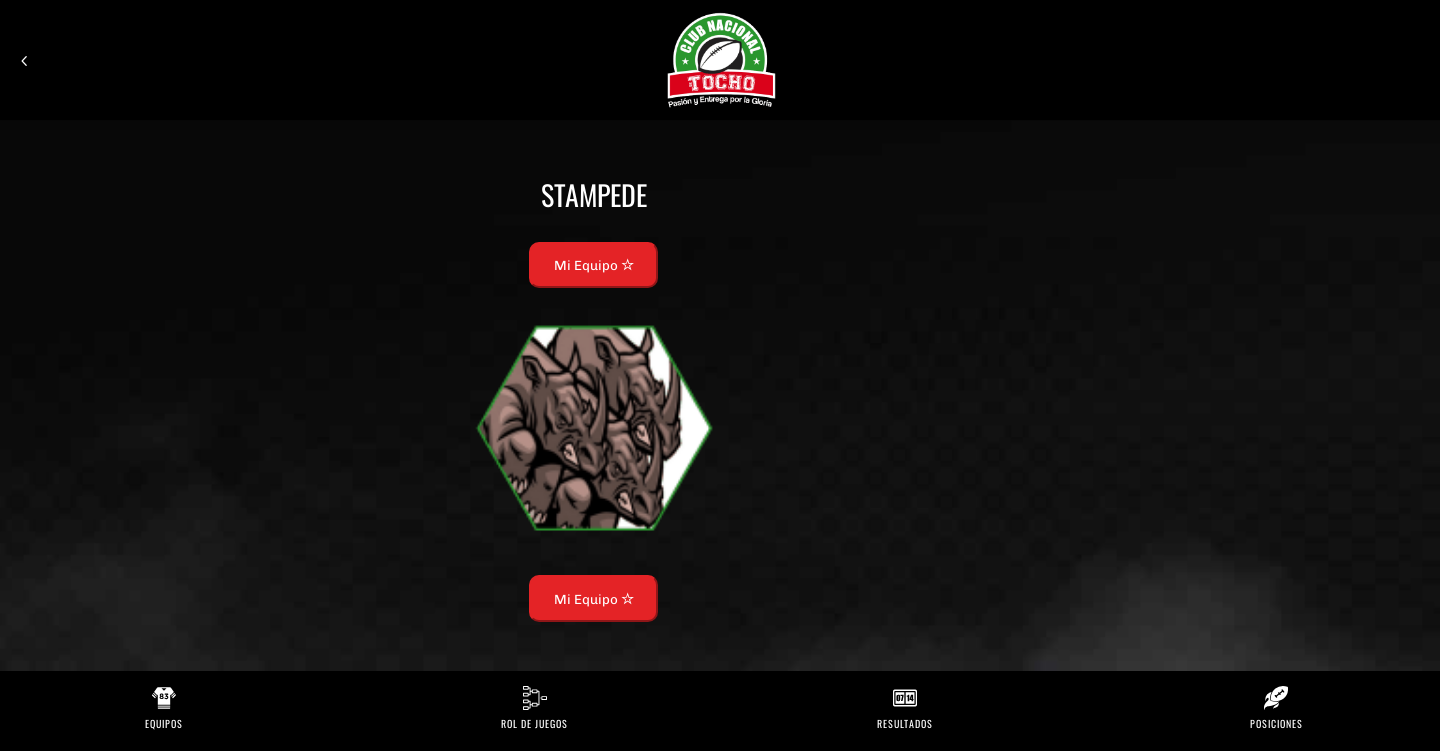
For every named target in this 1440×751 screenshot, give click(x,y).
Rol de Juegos (534, 723)
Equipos (164, 723)
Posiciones (1276, 723)
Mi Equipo (594, 265)
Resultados (905, 723)
